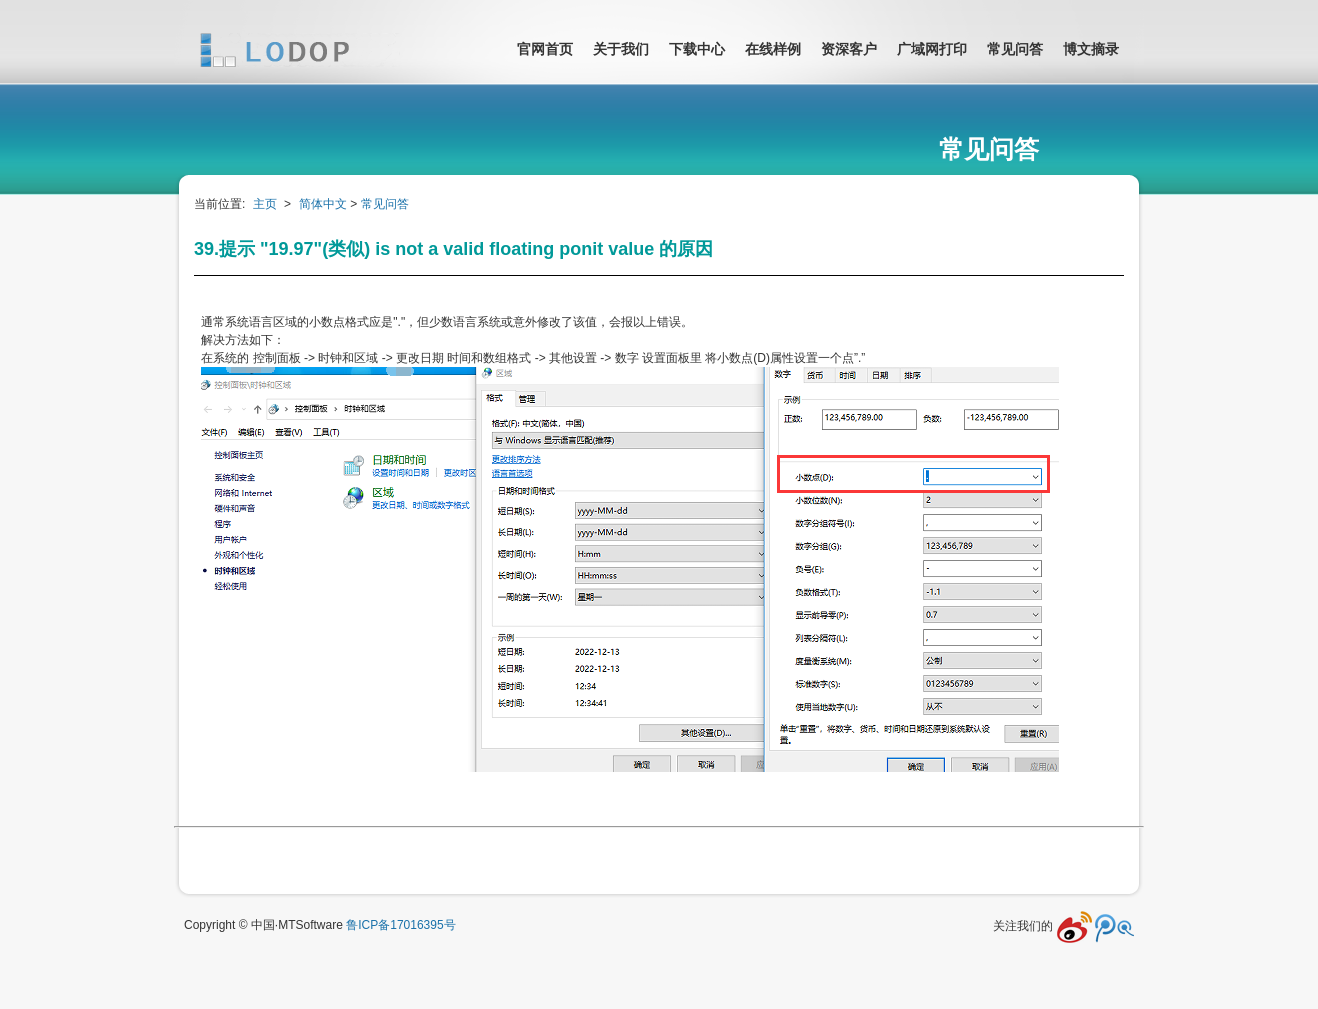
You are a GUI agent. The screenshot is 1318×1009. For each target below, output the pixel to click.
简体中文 (323, 204)
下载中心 (697, 49)
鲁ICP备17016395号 (400, 925)
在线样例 (773, 49)
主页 (265, 204)
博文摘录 (1091, 49)
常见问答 (1015, 49)
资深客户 (849, 49)
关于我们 (621, 49)
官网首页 (545, 49)
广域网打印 (932, 49)
